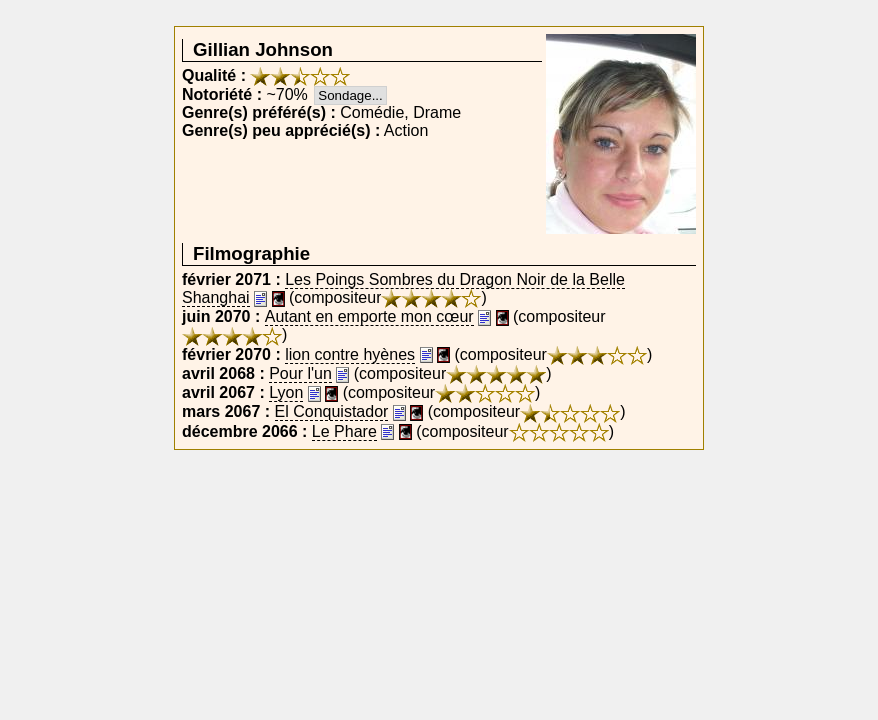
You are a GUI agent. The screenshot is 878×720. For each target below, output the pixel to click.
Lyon (286, 392)
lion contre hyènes (350, 354)
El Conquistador (332, 411)
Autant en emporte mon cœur (369, 316)
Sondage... (350, 95)
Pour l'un (300, 373)
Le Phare (344, 431)
